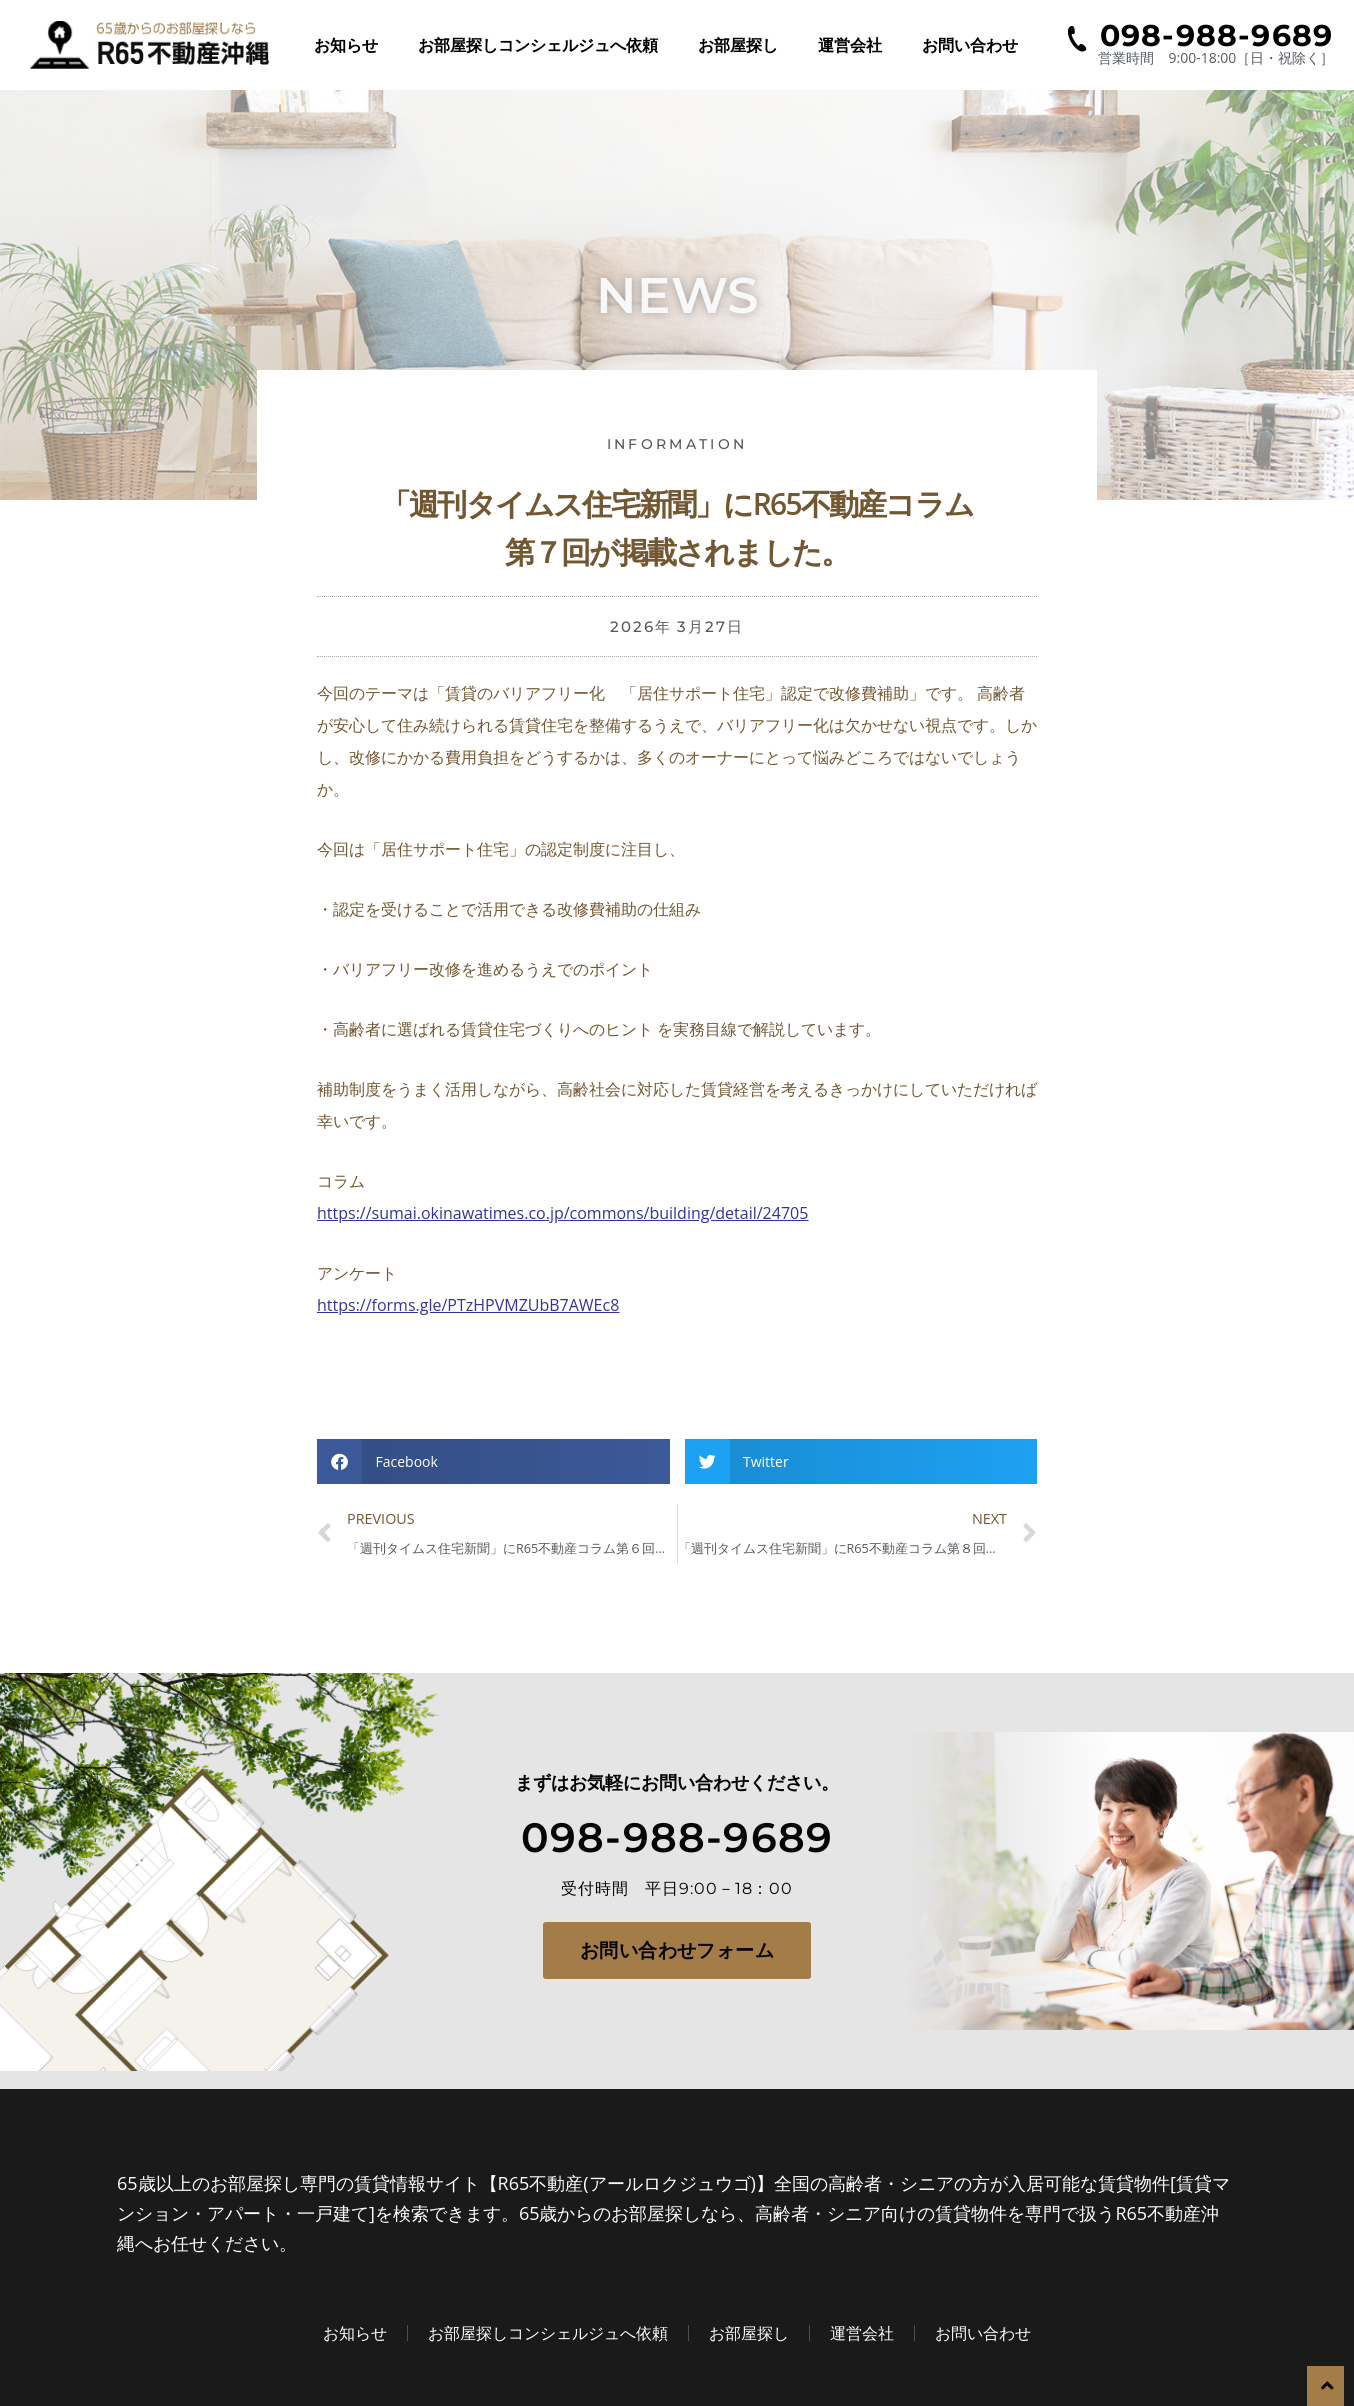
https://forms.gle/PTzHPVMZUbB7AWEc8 (468, 1305)
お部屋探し (738, 45)
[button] (493, 1461)
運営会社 (850, 45)
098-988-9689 (677, 1834)
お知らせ (346, 45)
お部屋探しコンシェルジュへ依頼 (538, 45)
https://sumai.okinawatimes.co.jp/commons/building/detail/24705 (562, 1213)
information (677, 444)
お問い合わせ (970, 45)
